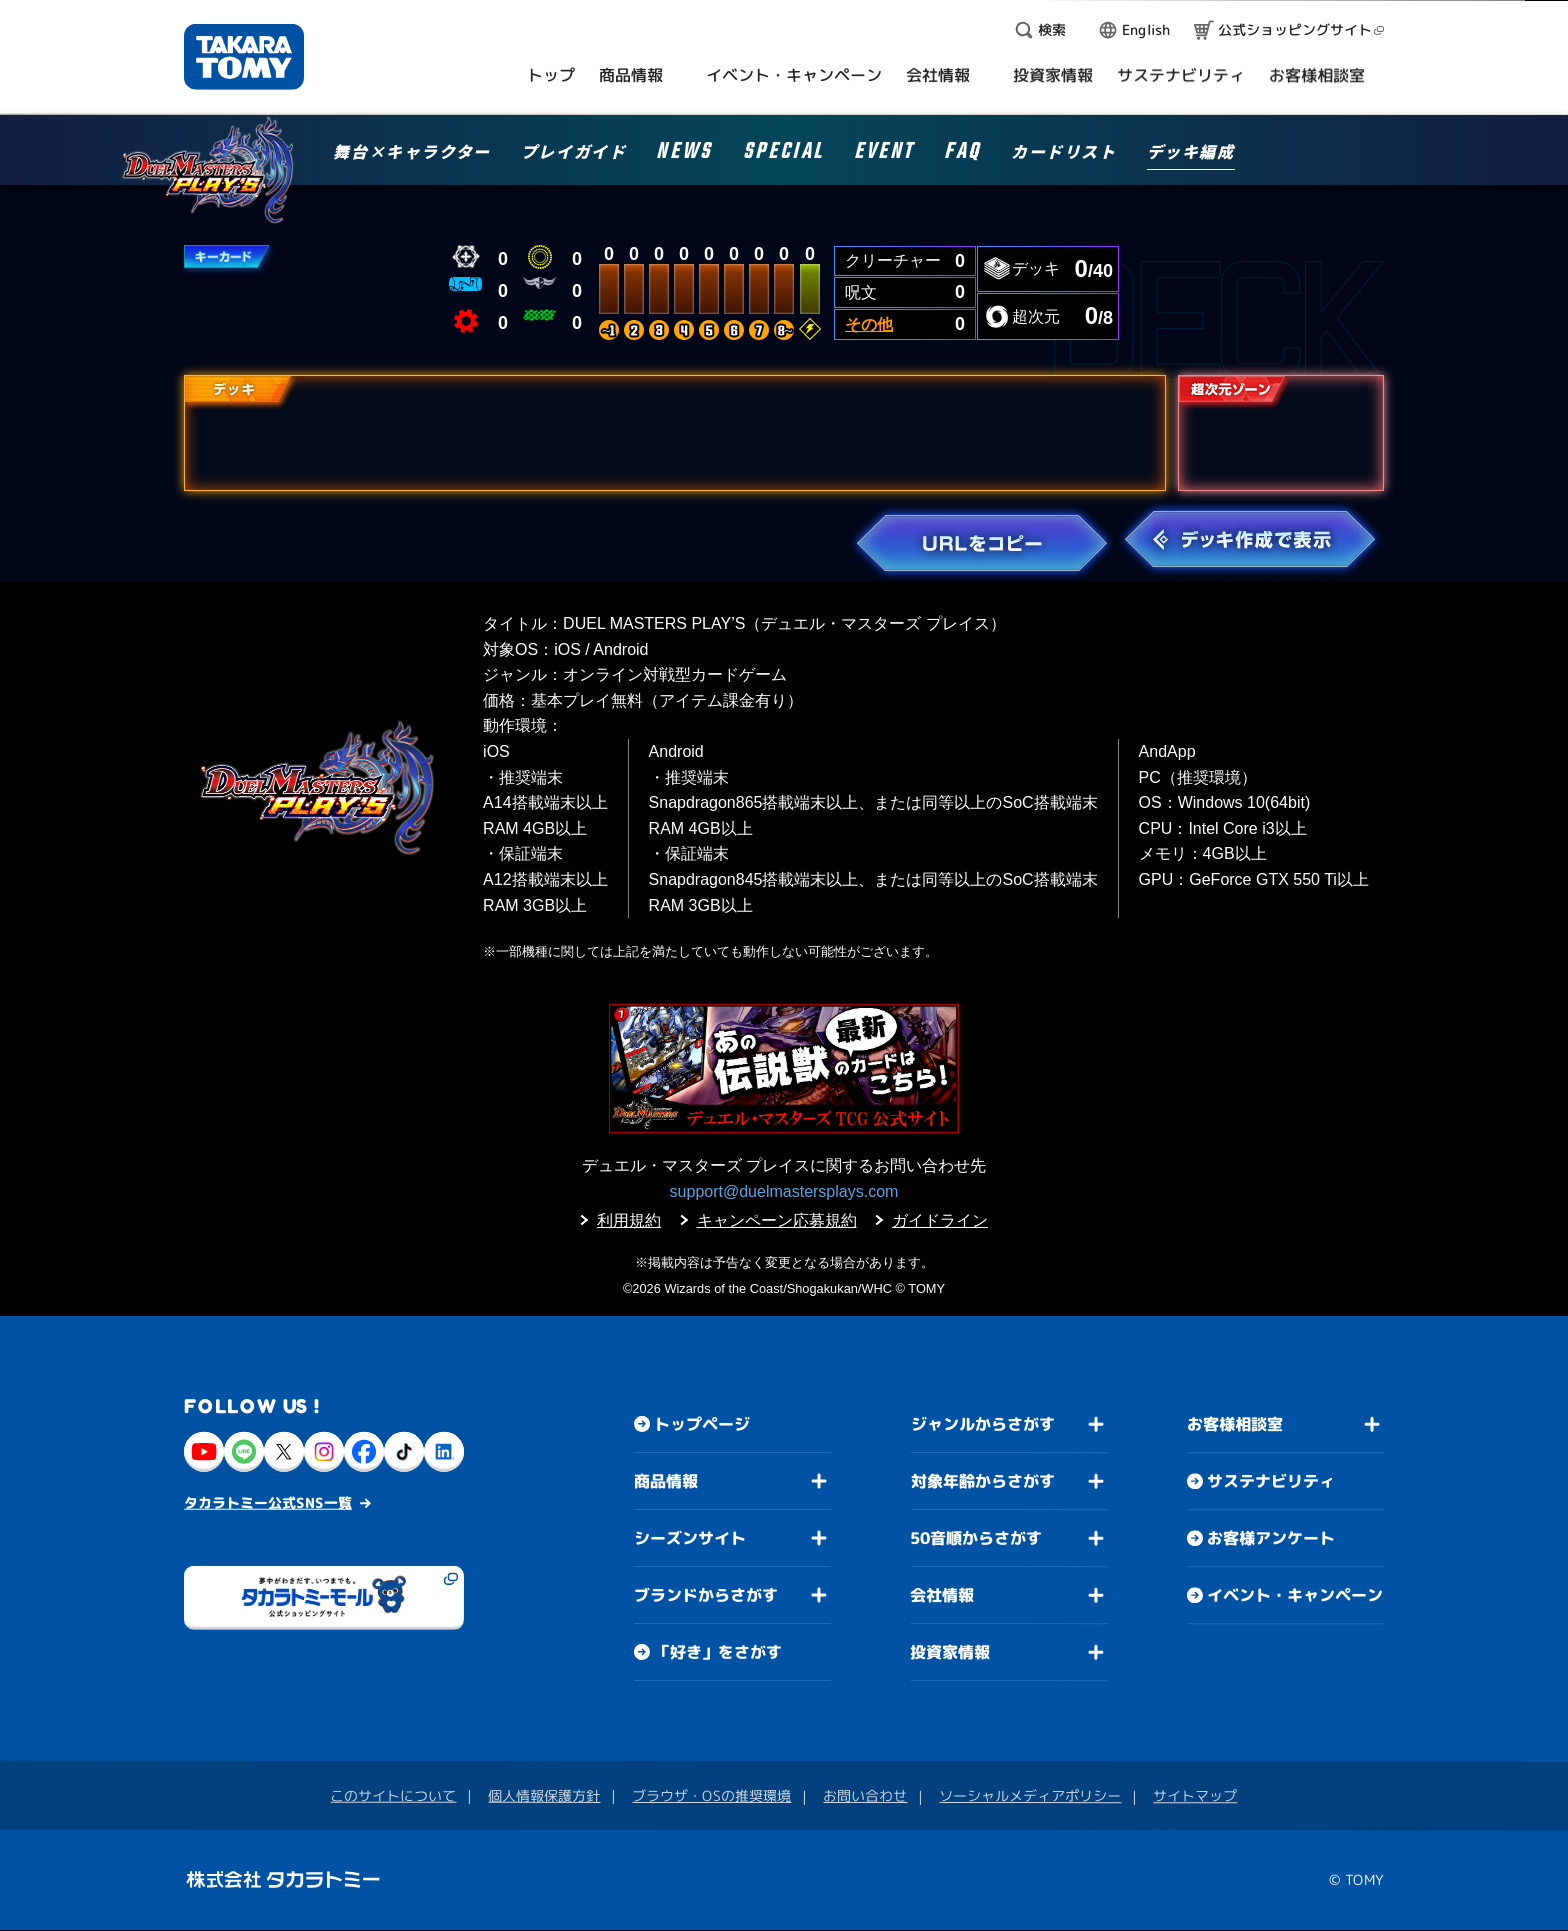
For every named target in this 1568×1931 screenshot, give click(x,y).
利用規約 (629, 1220)
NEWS (684, 154)
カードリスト (1064, 153)
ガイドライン (940, 1220)
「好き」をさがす (718, 1652)
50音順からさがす (976, 1538)
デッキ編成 (1191, 153)
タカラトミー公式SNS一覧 (268, 1502)
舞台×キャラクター (411, 153)
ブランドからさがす (706, 1595)
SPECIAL (783, 154)
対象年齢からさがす (983, 1481)
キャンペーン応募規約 (777, 1220)
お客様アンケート (1271, 1539)
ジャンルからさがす (983, 1424)
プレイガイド (574, 153)
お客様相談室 (1235, 1425)
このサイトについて (393, 1795)
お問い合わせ (865, 1795)
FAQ (962, 154)
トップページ (702, 1424)
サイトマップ (1195, 1796)
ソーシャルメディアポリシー (1030, 1795)
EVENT (884, 154)
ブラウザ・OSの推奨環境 (711, 1795)
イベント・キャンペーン (1295, 1596)
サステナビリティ (1271, 1482)
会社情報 (942, 1595)
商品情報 (666, 1481)
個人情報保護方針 (544, 1795)
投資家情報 (950, 1652)
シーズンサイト (690, 1538)
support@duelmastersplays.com (784, 1191)
